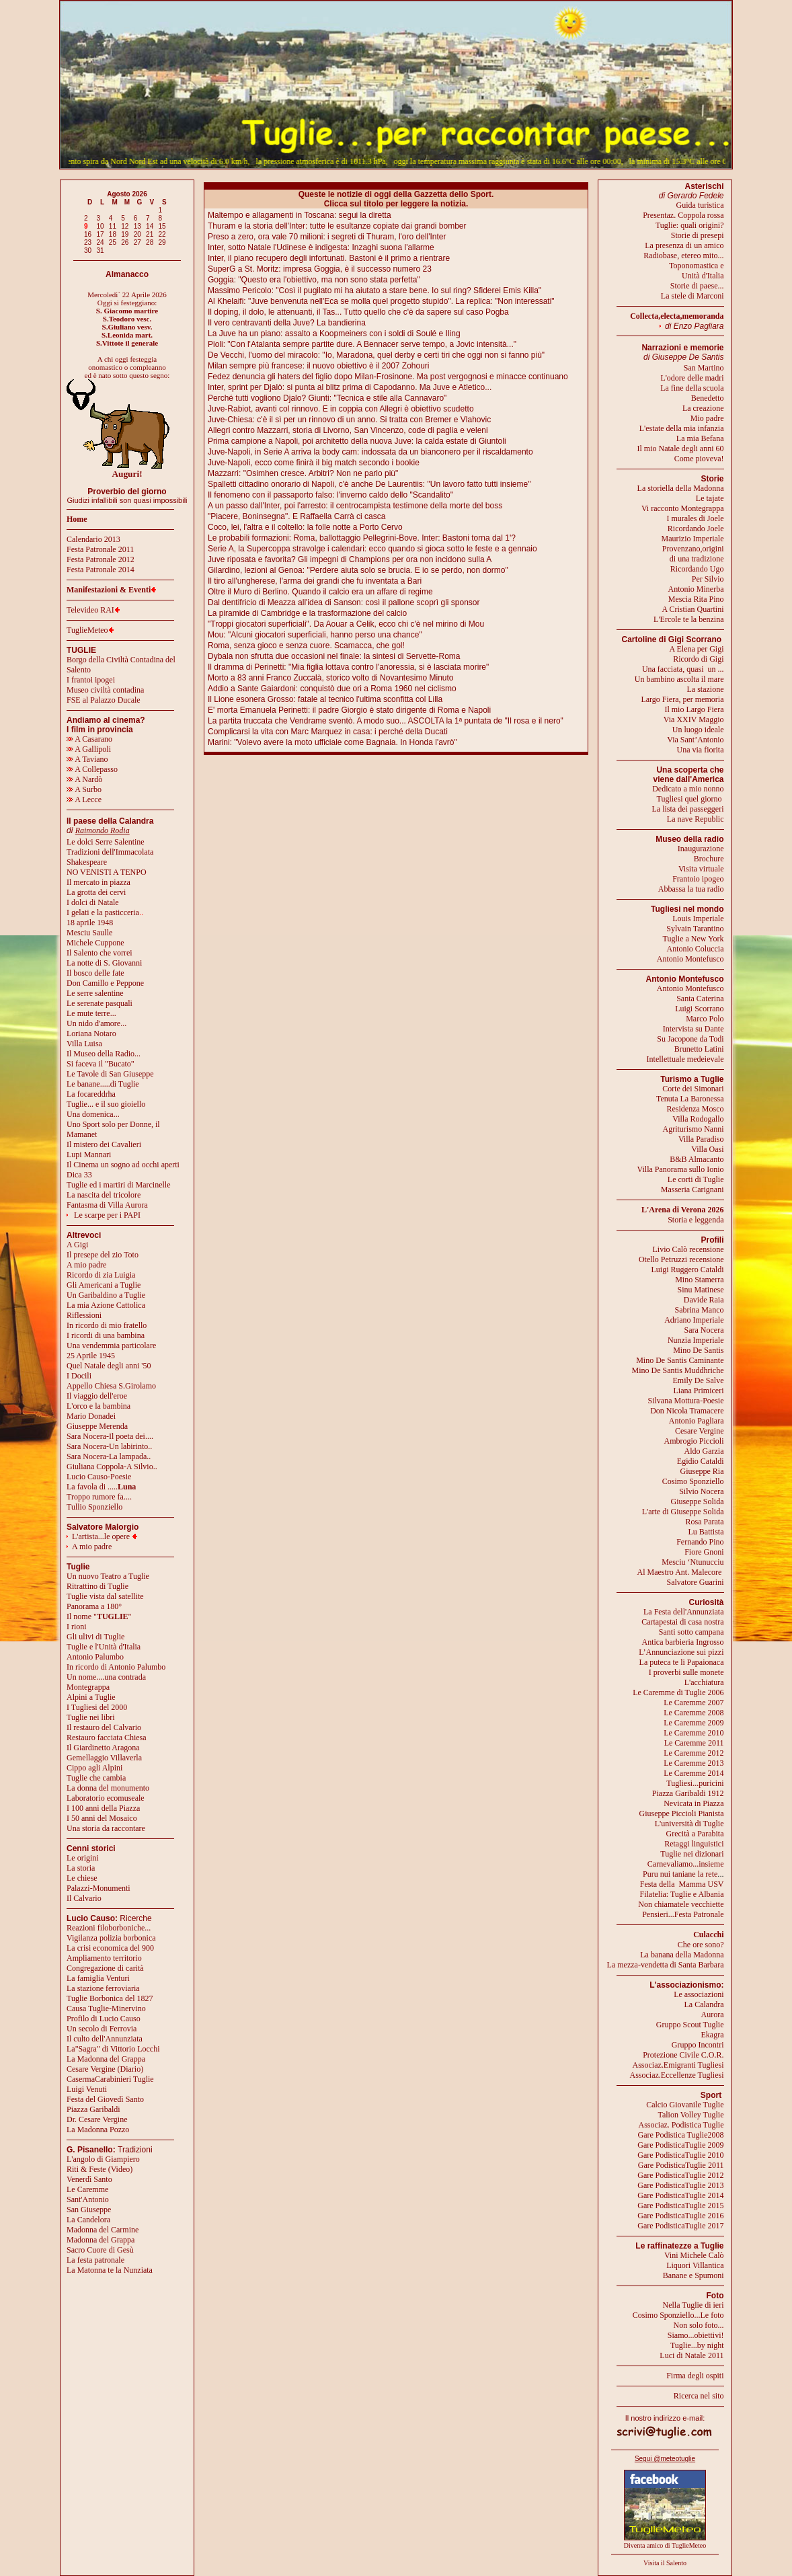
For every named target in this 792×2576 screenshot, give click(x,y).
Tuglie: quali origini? (690, 225)
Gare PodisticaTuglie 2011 (681, 2165)
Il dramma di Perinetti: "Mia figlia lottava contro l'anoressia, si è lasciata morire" (348, 667)
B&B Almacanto (696, 1159)
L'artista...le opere (101, 1536)
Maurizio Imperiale (693, 538)
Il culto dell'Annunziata (105, 2038)
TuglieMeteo (87, 630)
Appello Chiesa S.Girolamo (111, 1386)
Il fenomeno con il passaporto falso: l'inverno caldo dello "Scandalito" (330, 495)
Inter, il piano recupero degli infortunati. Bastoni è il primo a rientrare (329, 258)
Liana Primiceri (699, 1390)
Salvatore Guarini (695, 1582)
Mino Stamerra (699, 1279)
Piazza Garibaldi (93, 2109)
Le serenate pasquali (99, 1003)
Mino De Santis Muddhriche (678, 1370)
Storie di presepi (697, 235)
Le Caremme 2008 (693, 1712)
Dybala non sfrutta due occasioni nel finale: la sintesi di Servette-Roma (334, 656)
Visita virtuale (701, 868)
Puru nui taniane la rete (680, 1874)
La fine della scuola (691, 388)
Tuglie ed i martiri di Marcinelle (119, 1184)
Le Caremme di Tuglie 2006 (678, 1692)
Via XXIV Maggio (694, 719)
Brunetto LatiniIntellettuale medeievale (685, 1054)
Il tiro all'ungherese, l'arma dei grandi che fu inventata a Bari (315, 581)
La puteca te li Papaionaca (681, 1662)
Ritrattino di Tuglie (97, 1586)
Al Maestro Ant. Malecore (679, 1572)
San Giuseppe (89, 2209)
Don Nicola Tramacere (686, 1410)
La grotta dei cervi (96, 892)
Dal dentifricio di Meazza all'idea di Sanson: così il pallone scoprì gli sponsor (344, 602)
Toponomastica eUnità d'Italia (696, 270)
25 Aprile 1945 (91, 1355)
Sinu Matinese (701, 1289)
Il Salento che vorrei (99, 953)
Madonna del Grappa (100, 2240)
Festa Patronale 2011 (100, 549)
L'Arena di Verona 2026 (682, 1209)
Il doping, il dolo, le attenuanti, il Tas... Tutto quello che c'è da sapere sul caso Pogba (358, 312)
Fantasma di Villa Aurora (107, 1205)
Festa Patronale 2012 (100, 559)
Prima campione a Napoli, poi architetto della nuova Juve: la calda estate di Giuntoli (357, 441)
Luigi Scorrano (699, 1008)
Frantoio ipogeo (697, 879)
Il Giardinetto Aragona (103, 1747)
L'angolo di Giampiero (103, 2159)
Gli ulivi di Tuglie (95, 1636)
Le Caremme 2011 (694, 1743)
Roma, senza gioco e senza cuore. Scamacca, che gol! (306, 645)
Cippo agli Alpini (94, 1767)
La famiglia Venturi (98, 1978)
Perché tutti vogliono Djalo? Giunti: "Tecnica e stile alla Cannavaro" (327, 398)
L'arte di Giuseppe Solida (683, 1511)
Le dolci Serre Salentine (106, 842)
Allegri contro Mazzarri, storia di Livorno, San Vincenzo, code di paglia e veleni (348, 430)
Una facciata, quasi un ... (683, 669)
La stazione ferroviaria (103, 1988)
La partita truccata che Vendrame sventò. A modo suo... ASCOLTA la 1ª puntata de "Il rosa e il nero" (385, 721)
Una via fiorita (700, 749)
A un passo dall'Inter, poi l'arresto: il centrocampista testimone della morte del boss (355, 505)
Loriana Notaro (91, 1033)
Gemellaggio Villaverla (104, 1757)
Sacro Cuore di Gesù (100, 2250)
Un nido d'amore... (96, 1023)
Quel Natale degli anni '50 (109, 1365)
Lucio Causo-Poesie (99, 1476)
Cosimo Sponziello (693, 1481)
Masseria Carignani (692, 1189)
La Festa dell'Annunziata (683, 1611)
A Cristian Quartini (693, 609)
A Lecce (84, 799)
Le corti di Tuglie (696, 1179)
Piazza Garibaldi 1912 (688, 1793)
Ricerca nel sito (699, 2396)
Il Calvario (84, 1898)
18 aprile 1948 (90, 922)
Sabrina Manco (699, 1310)
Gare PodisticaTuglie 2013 (680, 2185)
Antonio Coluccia (695, 948)
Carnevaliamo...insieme (685, 1864)
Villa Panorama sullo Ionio (680, 1169)
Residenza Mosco (695, 1109)
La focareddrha (91, 1094)
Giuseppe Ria (702, 1471)
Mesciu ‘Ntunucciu (692, 1562)
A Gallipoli (89, 749)
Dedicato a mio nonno (687, 788)
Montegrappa (88, 1687)
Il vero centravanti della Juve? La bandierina (287, 322)
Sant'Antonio (88, 2199)
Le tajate (710, 498)
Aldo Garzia (704, 1451)
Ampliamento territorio (104, 1958)
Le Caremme (87, 2189)
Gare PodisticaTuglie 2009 (680, 2145)
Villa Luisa (84, 1043)
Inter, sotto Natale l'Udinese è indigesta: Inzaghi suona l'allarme (321, 247)
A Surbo (84, 789)
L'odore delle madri (691, 378)
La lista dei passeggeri (688, 809)
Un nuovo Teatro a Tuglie (108, 1576)
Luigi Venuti (87, 2089)
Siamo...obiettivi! (696, 2335)
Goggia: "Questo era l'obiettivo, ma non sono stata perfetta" (314, 279)
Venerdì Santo (89, 2179)
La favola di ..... (101, 1486)
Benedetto (707, 398)
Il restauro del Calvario (104, 1727)
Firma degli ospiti (694, 2375)
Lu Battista (706, 1531)
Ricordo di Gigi (698, 659)
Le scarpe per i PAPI (107, 1215)
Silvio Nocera (701, 1491)
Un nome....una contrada (106, 1677)
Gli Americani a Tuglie (104, 1285)
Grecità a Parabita (695, 1833)
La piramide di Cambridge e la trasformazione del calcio (307, 613)
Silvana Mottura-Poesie (686, 1400)
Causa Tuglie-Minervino (106, 2008)
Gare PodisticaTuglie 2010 (680, 2155)
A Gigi (77, 1244)
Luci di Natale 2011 (691, 2355)
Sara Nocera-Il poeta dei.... (110, 1436)
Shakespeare (87, 862)
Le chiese (82, 1878)
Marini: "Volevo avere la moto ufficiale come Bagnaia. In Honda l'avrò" (332, 742)
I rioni (77, 1626)
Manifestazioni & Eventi (109, 589)
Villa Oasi (707, 1149)
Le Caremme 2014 (693, 1773)
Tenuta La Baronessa (689, 1098)
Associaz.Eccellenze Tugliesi (677, 2075)
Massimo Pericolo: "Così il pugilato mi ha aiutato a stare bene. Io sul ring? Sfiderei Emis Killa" (374, 290)
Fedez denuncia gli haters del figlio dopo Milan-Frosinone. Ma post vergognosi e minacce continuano (388, 376)
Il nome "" (99, 1616)
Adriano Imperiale (693, 1320)
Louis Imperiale (697, 918)
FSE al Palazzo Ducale (104, 700)
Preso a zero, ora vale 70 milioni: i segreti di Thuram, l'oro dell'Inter (327, 236)
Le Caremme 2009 (693, 1722)
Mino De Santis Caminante (679, 1360)
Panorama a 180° (94, 1606)
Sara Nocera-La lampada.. (109, 1456)
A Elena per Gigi (697, 649)
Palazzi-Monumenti (98, 1888)
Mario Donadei (91, 1416)
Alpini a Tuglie (91, 1697)
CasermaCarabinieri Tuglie (110, 2079)
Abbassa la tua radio (691, 889)
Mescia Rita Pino (696, 599)
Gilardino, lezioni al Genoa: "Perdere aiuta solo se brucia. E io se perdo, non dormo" (358, 570)
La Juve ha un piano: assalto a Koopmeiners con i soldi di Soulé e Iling (334, 333)
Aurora (712, 2014)
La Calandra (704, 2004)
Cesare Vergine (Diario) (105, 2069)
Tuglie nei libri (91, 1717)
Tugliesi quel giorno (690, 799)
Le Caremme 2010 (693, 1733)
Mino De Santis (698, 1350)
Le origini (83, 1858)
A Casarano (89, 739)
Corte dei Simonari (692, 1088)
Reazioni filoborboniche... (109, 1928)
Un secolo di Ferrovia (101, 2028)
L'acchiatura (704, 1682)
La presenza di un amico (684, 245)
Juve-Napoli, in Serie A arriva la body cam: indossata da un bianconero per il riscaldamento (370, 452)
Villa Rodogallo (697, 1119)
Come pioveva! (699, 458)
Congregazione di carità (105, 1968)
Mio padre (707, 418)
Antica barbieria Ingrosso (683, 1642)
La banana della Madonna (681, 1954)
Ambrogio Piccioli (694, 1441)
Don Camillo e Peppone (105, 983)
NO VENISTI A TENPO (107, 872)
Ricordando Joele (696, 528)
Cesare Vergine (699, 1431)
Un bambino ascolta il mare (679, 679)
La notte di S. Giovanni (104, 963)
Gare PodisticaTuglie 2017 (680, 2225)
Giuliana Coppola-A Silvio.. (112, 1466)
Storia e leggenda (695, 1219)
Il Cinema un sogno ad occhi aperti (123, 1164)
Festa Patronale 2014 (100, 569)
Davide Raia (704, 1299)
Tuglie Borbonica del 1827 (110, 1998)
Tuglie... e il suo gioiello (106, 1104)
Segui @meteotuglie (665, 2458)
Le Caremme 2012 (693, 1753)
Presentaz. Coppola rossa (683, 215)
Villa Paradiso (701, 1139)
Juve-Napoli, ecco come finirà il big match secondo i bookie (314, 462)
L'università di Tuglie (689, 1823)
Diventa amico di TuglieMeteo (665, 2545)
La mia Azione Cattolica (106, 1305)
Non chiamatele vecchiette (680, 1904)
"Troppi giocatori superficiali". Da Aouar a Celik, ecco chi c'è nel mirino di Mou (346, 624)
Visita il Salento (664, 2563)
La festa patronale (95, 2260)
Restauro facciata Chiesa (107, 1737)
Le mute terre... (91, 1013)
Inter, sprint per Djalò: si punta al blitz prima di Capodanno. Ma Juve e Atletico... (349, 387)
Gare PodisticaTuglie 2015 (680, 2205)
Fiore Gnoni (703, 1552)
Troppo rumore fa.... (99, 1496)
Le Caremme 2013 (693, 1763)
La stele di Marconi (692, 296)
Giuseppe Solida (697, 1501)
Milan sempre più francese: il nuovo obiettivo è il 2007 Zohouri (319, 365)
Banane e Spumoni (693, 2275)
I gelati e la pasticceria (103, 912)
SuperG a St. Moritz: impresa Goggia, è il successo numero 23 (320, 269)
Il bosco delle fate (95, 973)
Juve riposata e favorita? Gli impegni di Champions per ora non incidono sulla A (349, 559)
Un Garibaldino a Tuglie (106, 1295)
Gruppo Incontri (698, 2045)
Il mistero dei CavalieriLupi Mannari (104, 1149)
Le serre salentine (95, 993)
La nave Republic (695, 819)
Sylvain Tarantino (694, 928)
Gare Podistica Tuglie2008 (681, 2135)
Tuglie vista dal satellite (105, 1596)
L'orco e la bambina (98, 1406)
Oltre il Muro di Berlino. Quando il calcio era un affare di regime (320, 591)
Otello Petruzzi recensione (681, 1259)
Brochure (709, 858)
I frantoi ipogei (91, 680)
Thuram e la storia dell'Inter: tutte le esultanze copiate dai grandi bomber (337, 226)
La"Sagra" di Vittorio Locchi (113, 2049)
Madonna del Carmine (102, 2229)
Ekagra (712, 2034)
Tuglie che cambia (96, 1778)
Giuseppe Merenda (97, 1426)
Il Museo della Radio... (104, 1053)
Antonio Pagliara (696, 1421)
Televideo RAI (93, 610)
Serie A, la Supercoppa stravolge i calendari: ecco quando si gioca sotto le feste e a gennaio (372, 548)
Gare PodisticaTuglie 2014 (680, 2195)
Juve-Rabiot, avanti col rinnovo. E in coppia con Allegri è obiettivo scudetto (341, 409)
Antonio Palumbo (95, 1657)
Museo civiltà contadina (105, 690)
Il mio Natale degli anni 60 (680, 448)
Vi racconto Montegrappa (682, 508)
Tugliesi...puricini (694, 1783)
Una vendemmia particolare (111, 1345)
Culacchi (708, 1934)
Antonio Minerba (696, 589)
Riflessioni (84, 1315)
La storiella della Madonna (680, 488)
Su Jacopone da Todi (690, 1039)
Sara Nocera (704, 1330)
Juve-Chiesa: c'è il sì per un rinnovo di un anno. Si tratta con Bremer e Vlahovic (349, 419)
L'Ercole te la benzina (688, 619)
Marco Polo (704, 1018)
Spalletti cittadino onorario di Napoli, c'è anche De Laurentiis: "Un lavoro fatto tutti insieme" (369, 484)
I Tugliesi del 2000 (97, 1707)
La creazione (703, 408)
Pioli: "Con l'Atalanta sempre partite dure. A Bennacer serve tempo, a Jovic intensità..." (362, 344)
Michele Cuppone (95, 942)
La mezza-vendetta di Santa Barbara (665, 1964)
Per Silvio (708, 579)
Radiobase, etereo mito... (683, 255)
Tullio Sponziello (94, 1507)
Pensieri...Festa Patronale (682, 1914)
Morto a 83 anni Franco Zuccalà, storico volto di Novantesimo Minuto (331, 677)
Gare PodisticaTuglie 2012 (680, 2175)
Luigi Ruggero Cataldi (687, 1269)
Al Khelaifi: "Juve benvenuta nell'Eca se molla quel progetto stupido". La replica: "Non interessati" (381, 301)
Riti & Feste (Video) (99, 2169)
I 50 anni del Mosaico (102, 1818)
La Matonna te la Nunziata (110, 2270)
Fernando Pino (699, 1542)
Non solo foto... (699, 2325)
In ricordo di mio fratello (107, 1325)
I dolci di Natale (93, 902)
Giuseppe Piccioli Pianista (681, 1813)
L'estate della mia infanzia (681, 428)
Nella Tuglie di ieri (693, 2305)
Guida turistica (700, 205)
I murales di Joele (695, 518)
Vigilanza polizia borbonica (111, 1938)
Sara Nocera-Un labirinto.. (109, 1446)
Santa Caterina (699, 998)
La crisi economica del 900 (110, 1948)
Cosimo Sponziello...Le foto (678, 2315)
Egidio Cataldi (700, 1461)
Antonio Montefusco (690, 959)
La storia (81, 1868)
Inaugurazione (701, 848)
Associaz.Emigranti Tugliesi (678, 2065)
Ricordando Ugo (697, 569)
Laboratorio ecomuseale (106, 1798)
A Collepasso (92, 769)
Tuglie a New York (693, 938)
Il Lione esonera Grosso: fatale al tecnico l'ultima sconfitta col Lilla (325, 699)
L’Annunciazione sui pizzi (681, 1652)
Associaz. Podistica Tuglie (680, 2125)
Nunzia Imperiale (696, 1340)
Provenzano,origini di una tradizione (693, 553)
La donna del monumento (108, 1788)
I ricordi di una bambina (106, 1335)
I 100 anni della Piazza (103, 1808)
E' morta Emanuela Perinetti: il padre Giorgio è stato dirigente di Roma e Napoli (349, 710)
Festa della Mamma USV (682, 1884)
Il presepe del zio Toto (102, 1254)
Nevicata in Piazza (693, 1803)
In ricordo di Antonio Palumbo (116, 1667)
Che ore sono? (701, 1944)
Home (77, 519)
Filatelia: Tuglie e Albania (682, 1894)
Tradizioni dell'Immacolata (110, 852)
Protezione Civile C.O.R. (683, 2055)
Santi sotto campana (691, 1632)
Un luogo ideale (698, 729)
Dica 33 (79, 1174)
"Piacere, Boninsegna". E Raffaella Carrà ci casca (296, 516)
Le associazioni (698, 1994)
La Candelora (88, 2219)
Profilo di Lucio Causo (104, 2018)
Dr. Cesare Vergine (97, 2119)
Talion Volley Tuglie (690, 2114)
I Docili (79, 1375)
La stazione (705, 689)
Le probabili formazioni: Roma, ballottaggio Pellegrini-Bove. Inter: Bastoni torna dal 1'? (362, 538)
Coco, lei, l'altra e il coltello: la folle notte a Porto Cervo (305, 527)
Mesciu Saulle (89, 932)
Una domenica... (93, 1114)
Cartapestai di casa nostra (682, 1622)
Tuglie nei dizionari (691, 1854)
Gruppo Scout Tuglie (690, 2024)
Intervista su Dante (693, 1028)
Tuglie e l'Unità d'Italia (104, 1646)
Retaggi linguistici (693, 1843)
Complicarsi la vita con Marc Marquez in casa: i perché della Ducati (328, 731)
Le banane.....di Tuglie (103, 1084)
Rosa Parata (705, 1521)
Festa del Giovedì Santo (105, 2099)
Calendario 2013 (93, 539)
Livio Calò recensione (688, 1249)
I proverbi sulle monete (686, 1672)
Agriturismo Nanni (693, 1129)
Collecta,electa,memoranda (676, 316)
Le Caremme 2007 (693, 1702)
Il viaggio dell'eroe (97, 1396)
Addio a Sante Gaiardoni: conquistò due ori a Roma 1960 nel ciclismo (332, 688)
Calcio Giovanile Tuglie (684, 2104)
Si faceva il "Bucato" (100, 1063)
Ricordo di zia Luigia (101, 1275)
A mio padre (86, 1265)
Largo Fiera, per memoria (682, 699)
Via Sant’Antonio (695, 739)
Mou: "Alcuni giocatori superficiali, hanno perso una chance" (315, 634)
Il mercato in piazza (98, 882)
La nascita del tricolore (104, 1195)
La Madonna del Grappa (106, 2059)
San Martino (704, 368)
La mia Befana (700, 438)
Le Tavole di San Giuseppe (110, 1074)
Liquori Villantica (694, 2265)
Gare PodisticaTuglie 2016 (680, 2215)
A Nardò (84, 779)
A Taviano (87, 759)
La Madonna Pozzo (98, 2129)
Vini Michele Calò (694, 2255)
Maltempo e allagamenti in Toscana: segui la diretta (299, 215)
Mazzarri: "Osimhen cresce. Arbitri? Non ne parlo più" (303, 473)
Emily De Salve (698, 1380)
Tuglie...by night (697, 2345)
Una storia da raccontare (106, 1828)
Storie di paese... (697, 285)
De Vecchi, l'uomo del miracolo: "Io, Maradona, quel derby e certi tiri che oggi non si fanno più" (376, 355)
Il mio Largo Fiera (693, 709)
